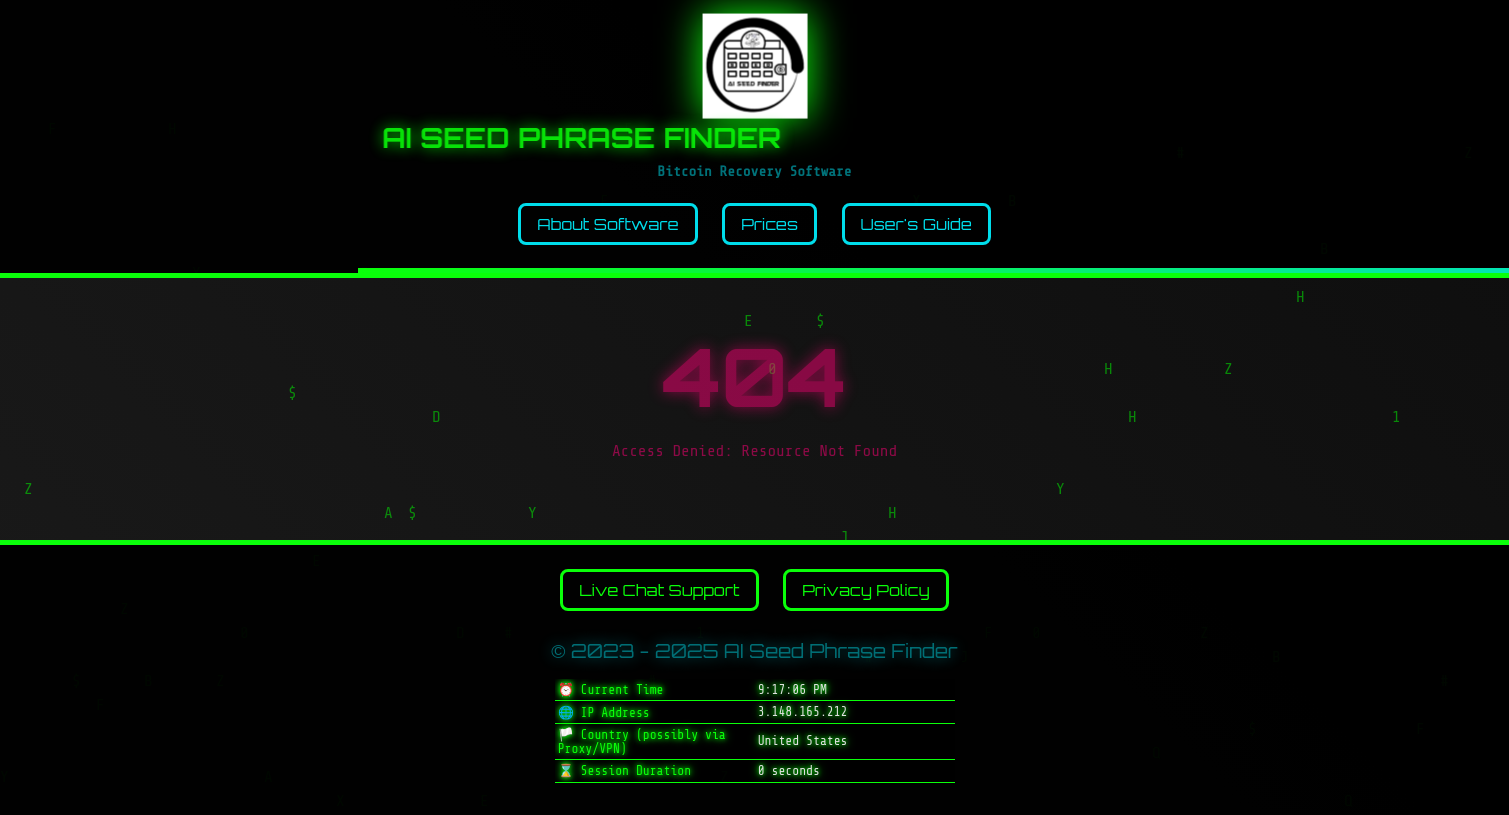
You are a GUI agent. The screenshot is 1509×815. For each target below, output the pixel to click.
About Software (607, 224)
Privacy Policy (866, 590)
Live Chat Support (659, 590)
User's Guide (916, 224)
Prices (769, 224)
